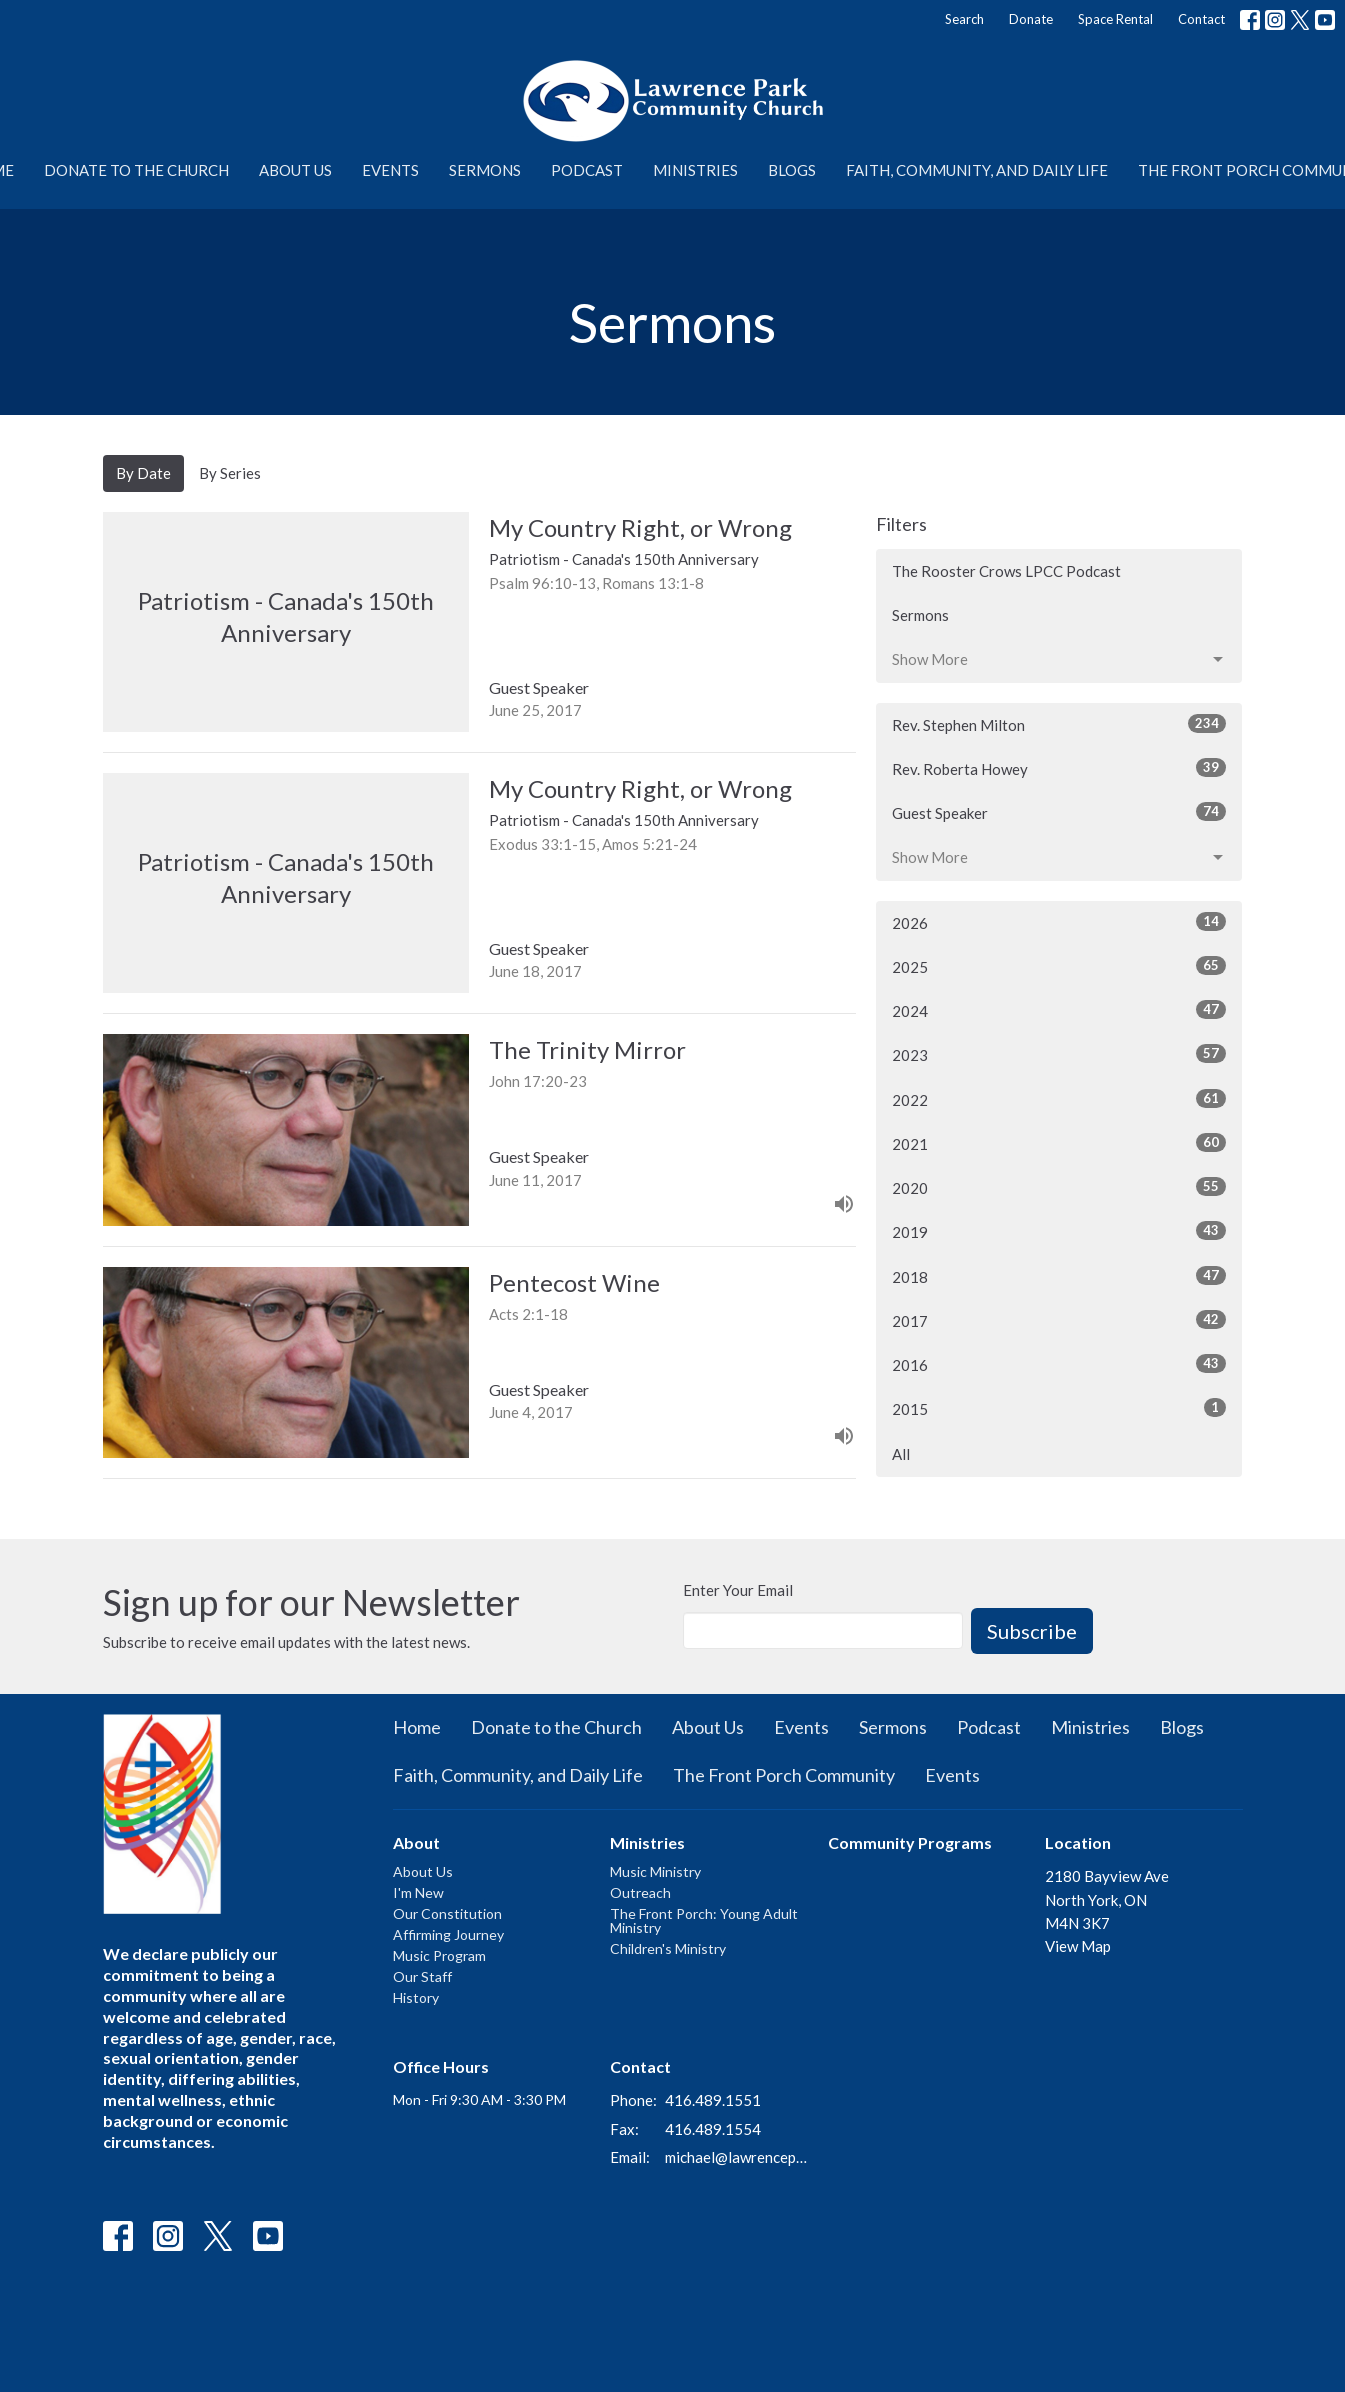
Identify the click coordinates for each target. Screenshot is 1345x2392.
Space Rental (1115, 19)
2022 (1059, 1099)
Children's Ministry (668, 1948)
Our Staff (422, 1976)
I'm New (418, 1892)
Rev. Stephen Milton (1059, 724)
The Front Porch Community (784, 1775)
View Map (1078, 1946)
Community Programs (910, 1842)
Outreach (640, 1892)
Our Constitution (447, 1913)
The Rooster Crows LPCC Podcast (1006, 571)
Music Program (439, 1955)
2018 (1059, 1276)
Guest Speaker (1059, 812)
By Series (230, 473)
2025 (1059, 966)
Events (390, 170)
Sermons (485, 170)
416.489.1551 (713, 2100)
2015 (1059, 1408)
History (416, 1997)
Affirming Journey (448, 1934)
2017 (1059, 1320)
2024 (1059, 1010)
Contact (1201, 19)
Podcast (587, 170)
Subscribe (1032, 1631)
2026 (1059, 922)
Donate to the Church (136, 170)
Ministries (695, 170)
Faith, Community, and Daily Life (977, 170)
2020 (1059, 1187)
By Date (143, 473)
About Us (295, 170)
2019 (1059, 1231)
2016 (1059, 1364)
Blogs (792, 170)
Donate (1031, 19)
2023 (1059, 1054)
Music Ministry (655, 1871)
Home (417, 1727)
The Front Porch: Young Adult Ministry (704, 1920)
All (901, 1454)
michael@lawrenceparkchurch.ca (736, 2157)
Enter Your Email (738, 1590)
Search (964, 19)
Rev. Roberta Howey (1059, 768)
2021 (1059, 1143)
